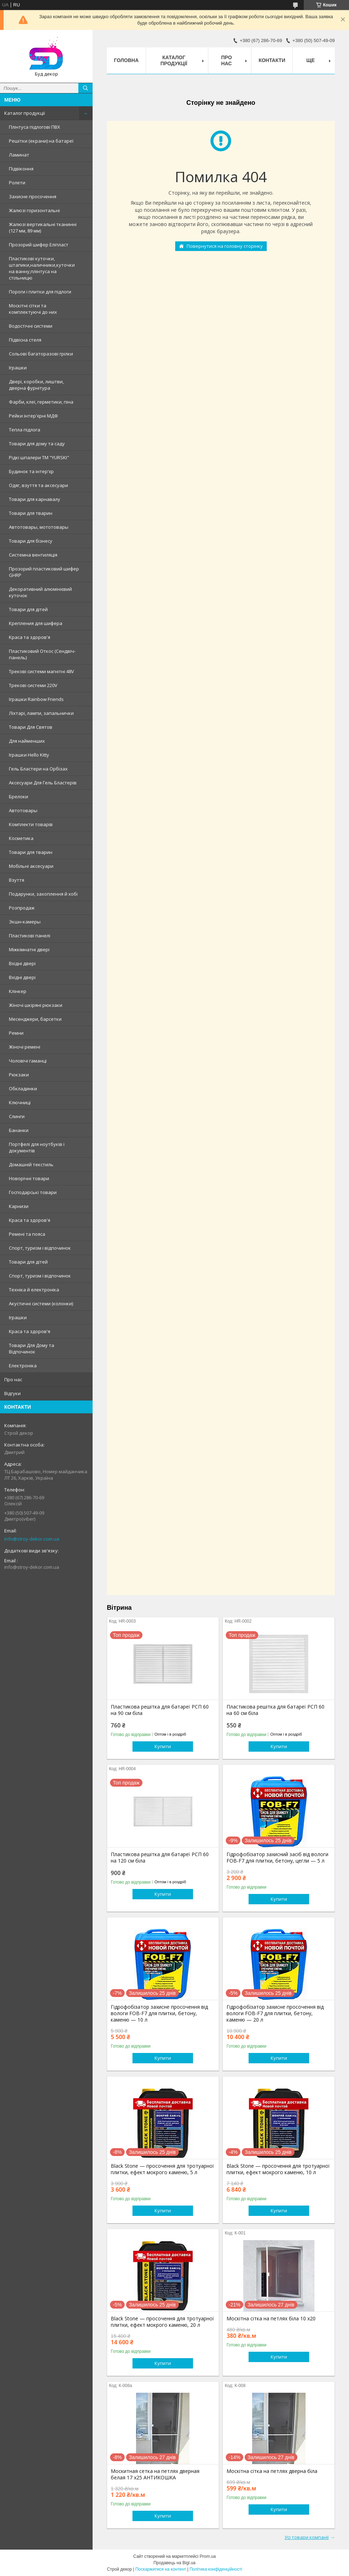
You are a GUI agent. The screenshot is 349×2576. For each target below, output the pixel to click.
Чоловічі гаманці (28, 1060)
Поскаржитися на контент (160, 2569)
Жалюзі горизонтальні (34, 210)
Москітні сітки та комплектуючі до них (33, 308)
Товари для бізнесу (30, 541)
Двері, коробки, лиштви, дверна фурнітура (36, 384)
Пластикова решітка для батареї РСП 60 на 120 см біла (160, 1857)
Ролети (17, 182)
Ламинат (19, 155)
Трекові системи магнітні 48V (41, 671)
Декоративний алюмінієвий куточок (40, 592)
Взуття (16, 880)
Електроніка (23, 1365)
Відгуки (12, 1393)
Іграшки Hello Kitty (29, 755)
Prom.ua (208, 2556)
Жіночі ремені (24, 1047)
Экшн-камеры (25, 921)
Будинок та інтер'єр (31, 471)
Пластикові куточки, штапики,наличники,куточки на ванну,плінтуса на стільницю (42, 268)
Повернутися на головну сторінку (225, 246)
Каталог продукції (24, 113)
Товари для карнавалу (34, 499)
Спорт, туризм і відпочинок (40, 1248)
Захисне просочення (32, 196)
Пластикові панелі (29, 935)
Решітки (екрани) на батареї (41, 141)
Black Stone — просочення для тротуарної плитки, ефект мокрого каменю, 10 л (278, 2169)
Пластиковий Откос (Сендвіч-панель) (42, 654)
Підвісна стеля (25, 340)
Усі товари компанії (307, 2537)
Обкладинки (23, 1088)
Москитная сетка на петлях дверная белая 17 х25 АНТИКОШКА (155, 2474)
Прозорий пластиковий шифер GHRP (44, 571)
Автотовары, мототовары (38, 527)
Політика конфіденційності (215, 2569)
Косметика (21, 838)
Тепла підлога (24, 429)
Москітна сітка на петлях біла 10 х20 (271, 2318)
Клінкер (17, 991)
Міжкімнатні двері (29, 949)
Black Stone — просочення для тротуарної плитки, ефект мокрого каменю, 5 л (162, 2169)
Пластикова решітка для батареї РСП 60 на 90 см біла (160, 1710)
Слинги (17, 1116)
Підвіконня (21, 168)
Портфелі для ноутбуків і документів (36, 1147)
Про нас (13, 1379)
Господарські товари (33, 1192)
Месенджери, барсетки (35, 1019)
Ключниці (20, 1102)
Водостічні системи (30, 326)
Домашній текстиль (31, 1164)
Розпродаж (22, 908)
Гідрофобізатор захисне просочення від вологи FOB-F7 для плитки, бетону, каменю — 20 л (275, 2013)
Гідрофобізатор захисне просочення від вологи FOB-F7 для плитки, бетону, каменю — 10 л (159, 2013)
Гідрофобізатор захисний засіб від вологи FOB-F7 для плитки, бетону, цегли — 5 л (277, 1857)
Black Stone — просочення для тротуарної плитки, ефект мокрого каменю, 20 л (162, 2321)
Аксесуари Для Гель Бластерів (43, 782)
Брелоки (18, 796)
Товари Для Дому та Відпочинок (31, 1348)
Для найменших (27, 741)
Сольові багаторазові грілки (41, 353)
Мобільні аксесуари (31, 866)
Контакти (272, 60)
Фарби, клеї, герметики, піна (41, 402)
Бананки (18, 1130)
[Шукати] (85, 88)
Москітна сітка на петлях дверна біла (271, 2471)
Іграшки (18, 367)
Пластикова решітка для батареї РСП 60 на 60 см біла (275, 1710)
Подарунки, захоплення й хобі (43, 894)
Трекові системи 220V (33, 685)
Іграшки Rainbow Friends (36, 699)
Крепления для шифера (35, 623)
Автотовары (23, 810)
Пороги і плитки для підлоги (40, 291)
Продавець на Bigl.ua (174, 2562)
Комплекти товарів (31, 824)
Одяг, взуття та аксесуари (38, 485)
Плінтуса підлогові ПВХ (34, 127)
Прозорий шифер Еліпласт (38, 244)
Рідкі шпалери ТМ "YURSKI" (39, 457)
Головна (126, 60)
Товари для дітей (28, 609)
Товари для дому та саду (37, 443)
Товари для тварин (30, 513)
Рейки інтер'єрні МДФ (33, 416)
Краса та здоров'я (29, 637)
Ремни (16, 1033)
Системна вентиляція (33, 555)
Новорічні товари (29, 1178)
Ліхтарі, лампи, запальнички (41, 713)
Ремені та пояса (27, 1234)
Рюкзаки (19, 1074)
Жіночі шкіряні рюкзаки (35, 1005)
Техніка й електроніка (34, 1289)
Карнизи (18, 1206)
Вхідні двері (22, 963)
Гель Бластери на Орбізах (38, 768)
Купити (163, 1746)
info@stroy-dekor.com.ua (31, 1539)
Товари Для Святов (30, 727)
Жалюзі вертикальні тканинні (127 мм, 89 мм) (43, 227)
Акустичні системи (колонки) (41, 1303)
